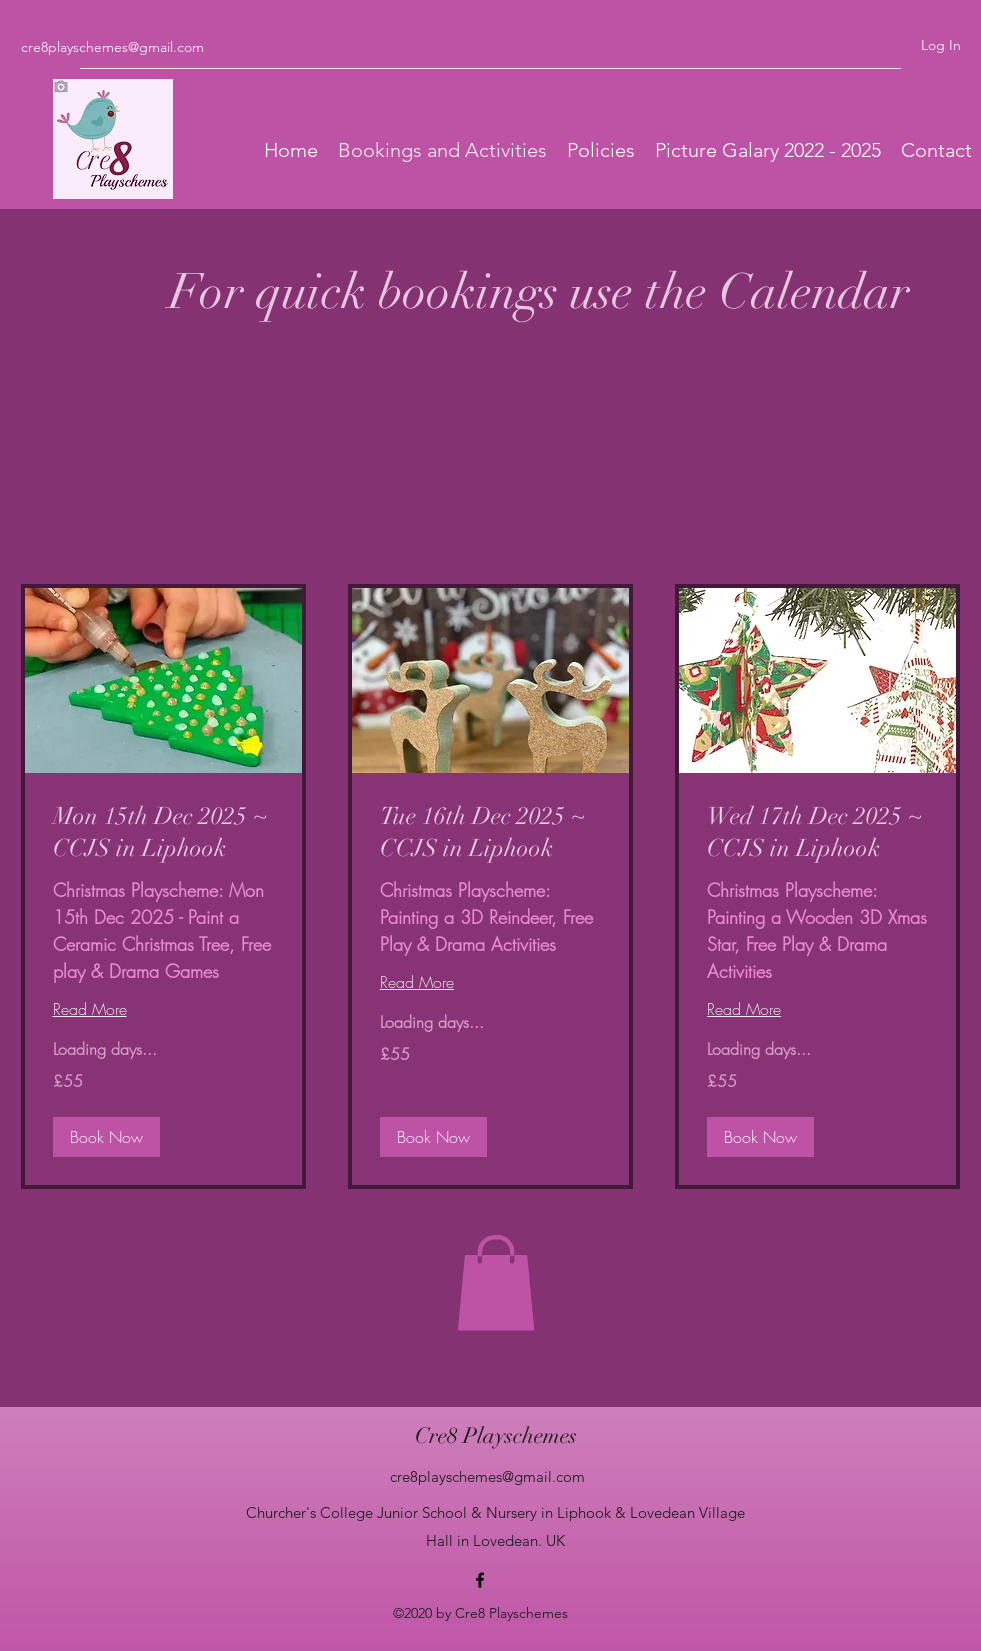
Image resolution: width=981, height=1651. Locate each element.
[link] (163, 833)
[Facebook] (480, 1580)
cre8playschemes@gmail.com (112, 47)
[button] (496, 1283)
